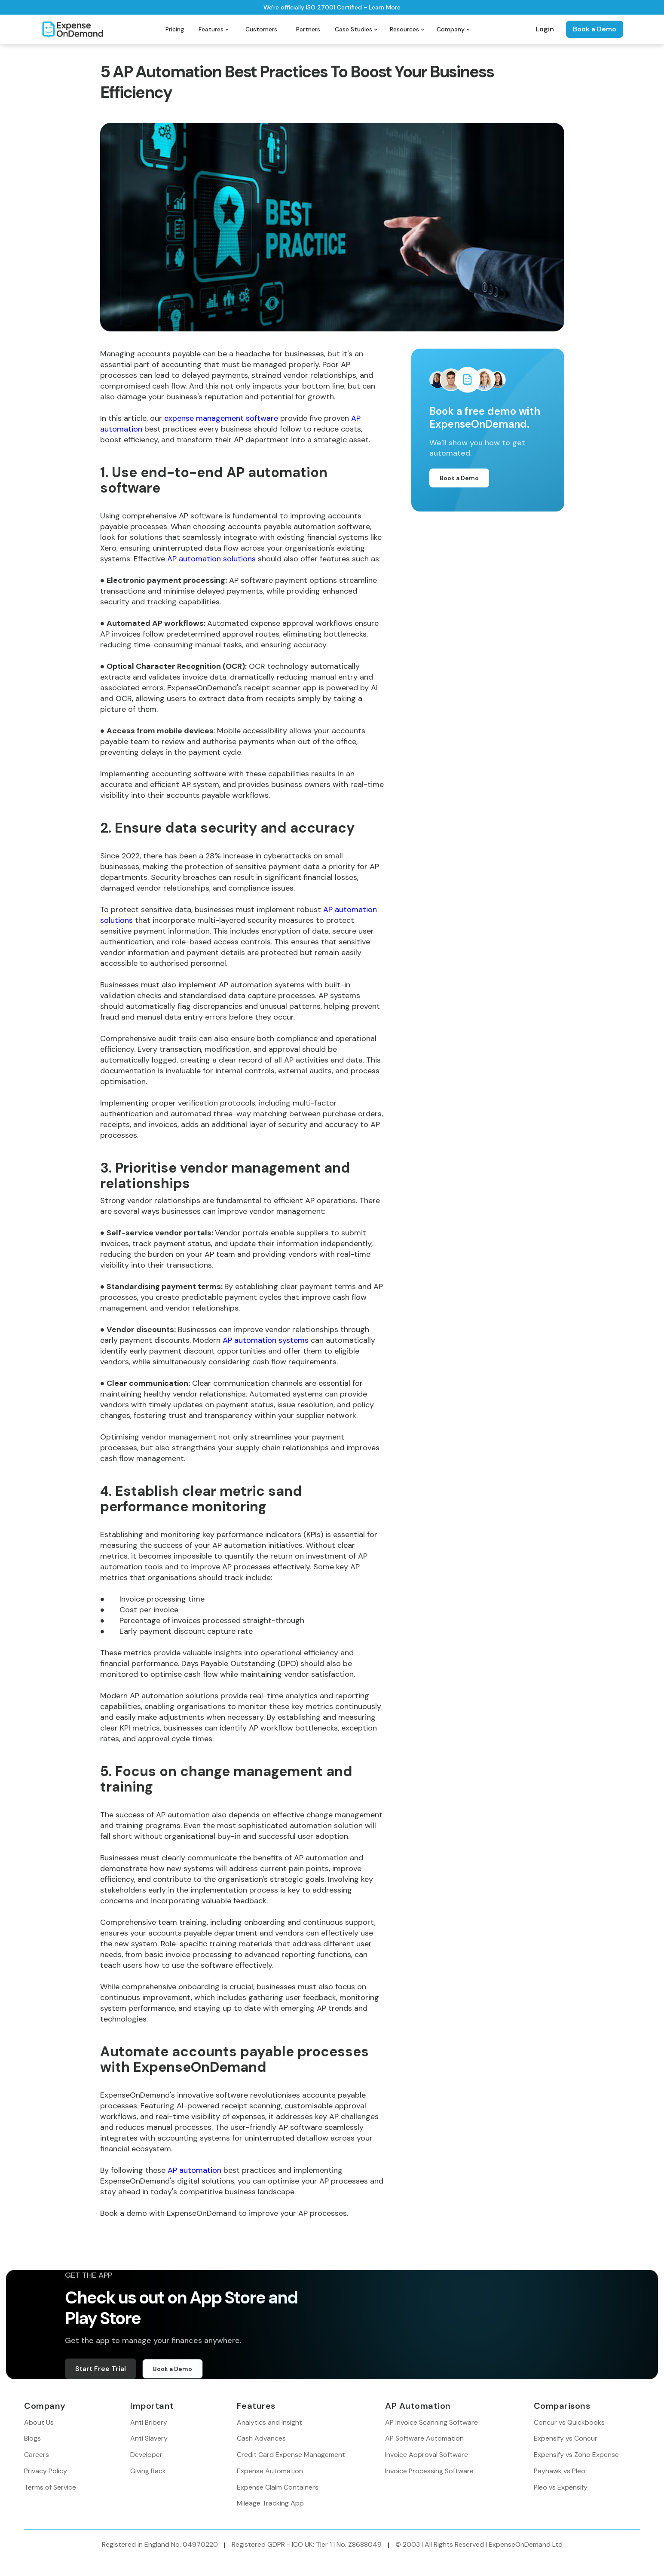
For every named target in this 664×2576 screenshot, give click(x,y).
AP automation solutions (211, 559)
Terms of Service (50, 2487)
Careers (36, 2454)
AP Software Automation (424, 2438)
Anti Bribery (148, 2422)
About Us (39, 2422)
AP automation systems (266, 1340)
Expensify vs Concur (565, 2438)
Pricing (174, 29)
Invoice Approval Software (426, 2454)
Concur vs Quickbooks (569, 2422)
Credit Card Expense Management (291, 2454)
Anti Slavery (149, 2438)
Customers (261, 29)
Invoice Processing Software (429, 2470)
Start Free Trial (100, 2368)
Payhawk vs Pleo (559, 2470)
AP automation (194, 2170)
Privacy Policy (45, 2470)
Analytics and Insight (269, 2422)
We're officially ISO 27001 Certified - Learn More (332, 7)
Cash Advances (261, 2438)
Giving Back (148, 2470)
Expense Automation (270, 2470)
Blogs (32, 2438)
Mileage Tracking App (270, 2503)
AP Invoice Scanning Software (431, 2422)
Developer (146, 2454)
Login (544, 29)
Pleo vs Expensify (561, 2487)
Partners (308, 29)
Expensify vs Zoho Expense (576, 2454)
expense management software (221, 418)
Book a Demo (594, 29)
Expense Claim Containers (277, 2487)
